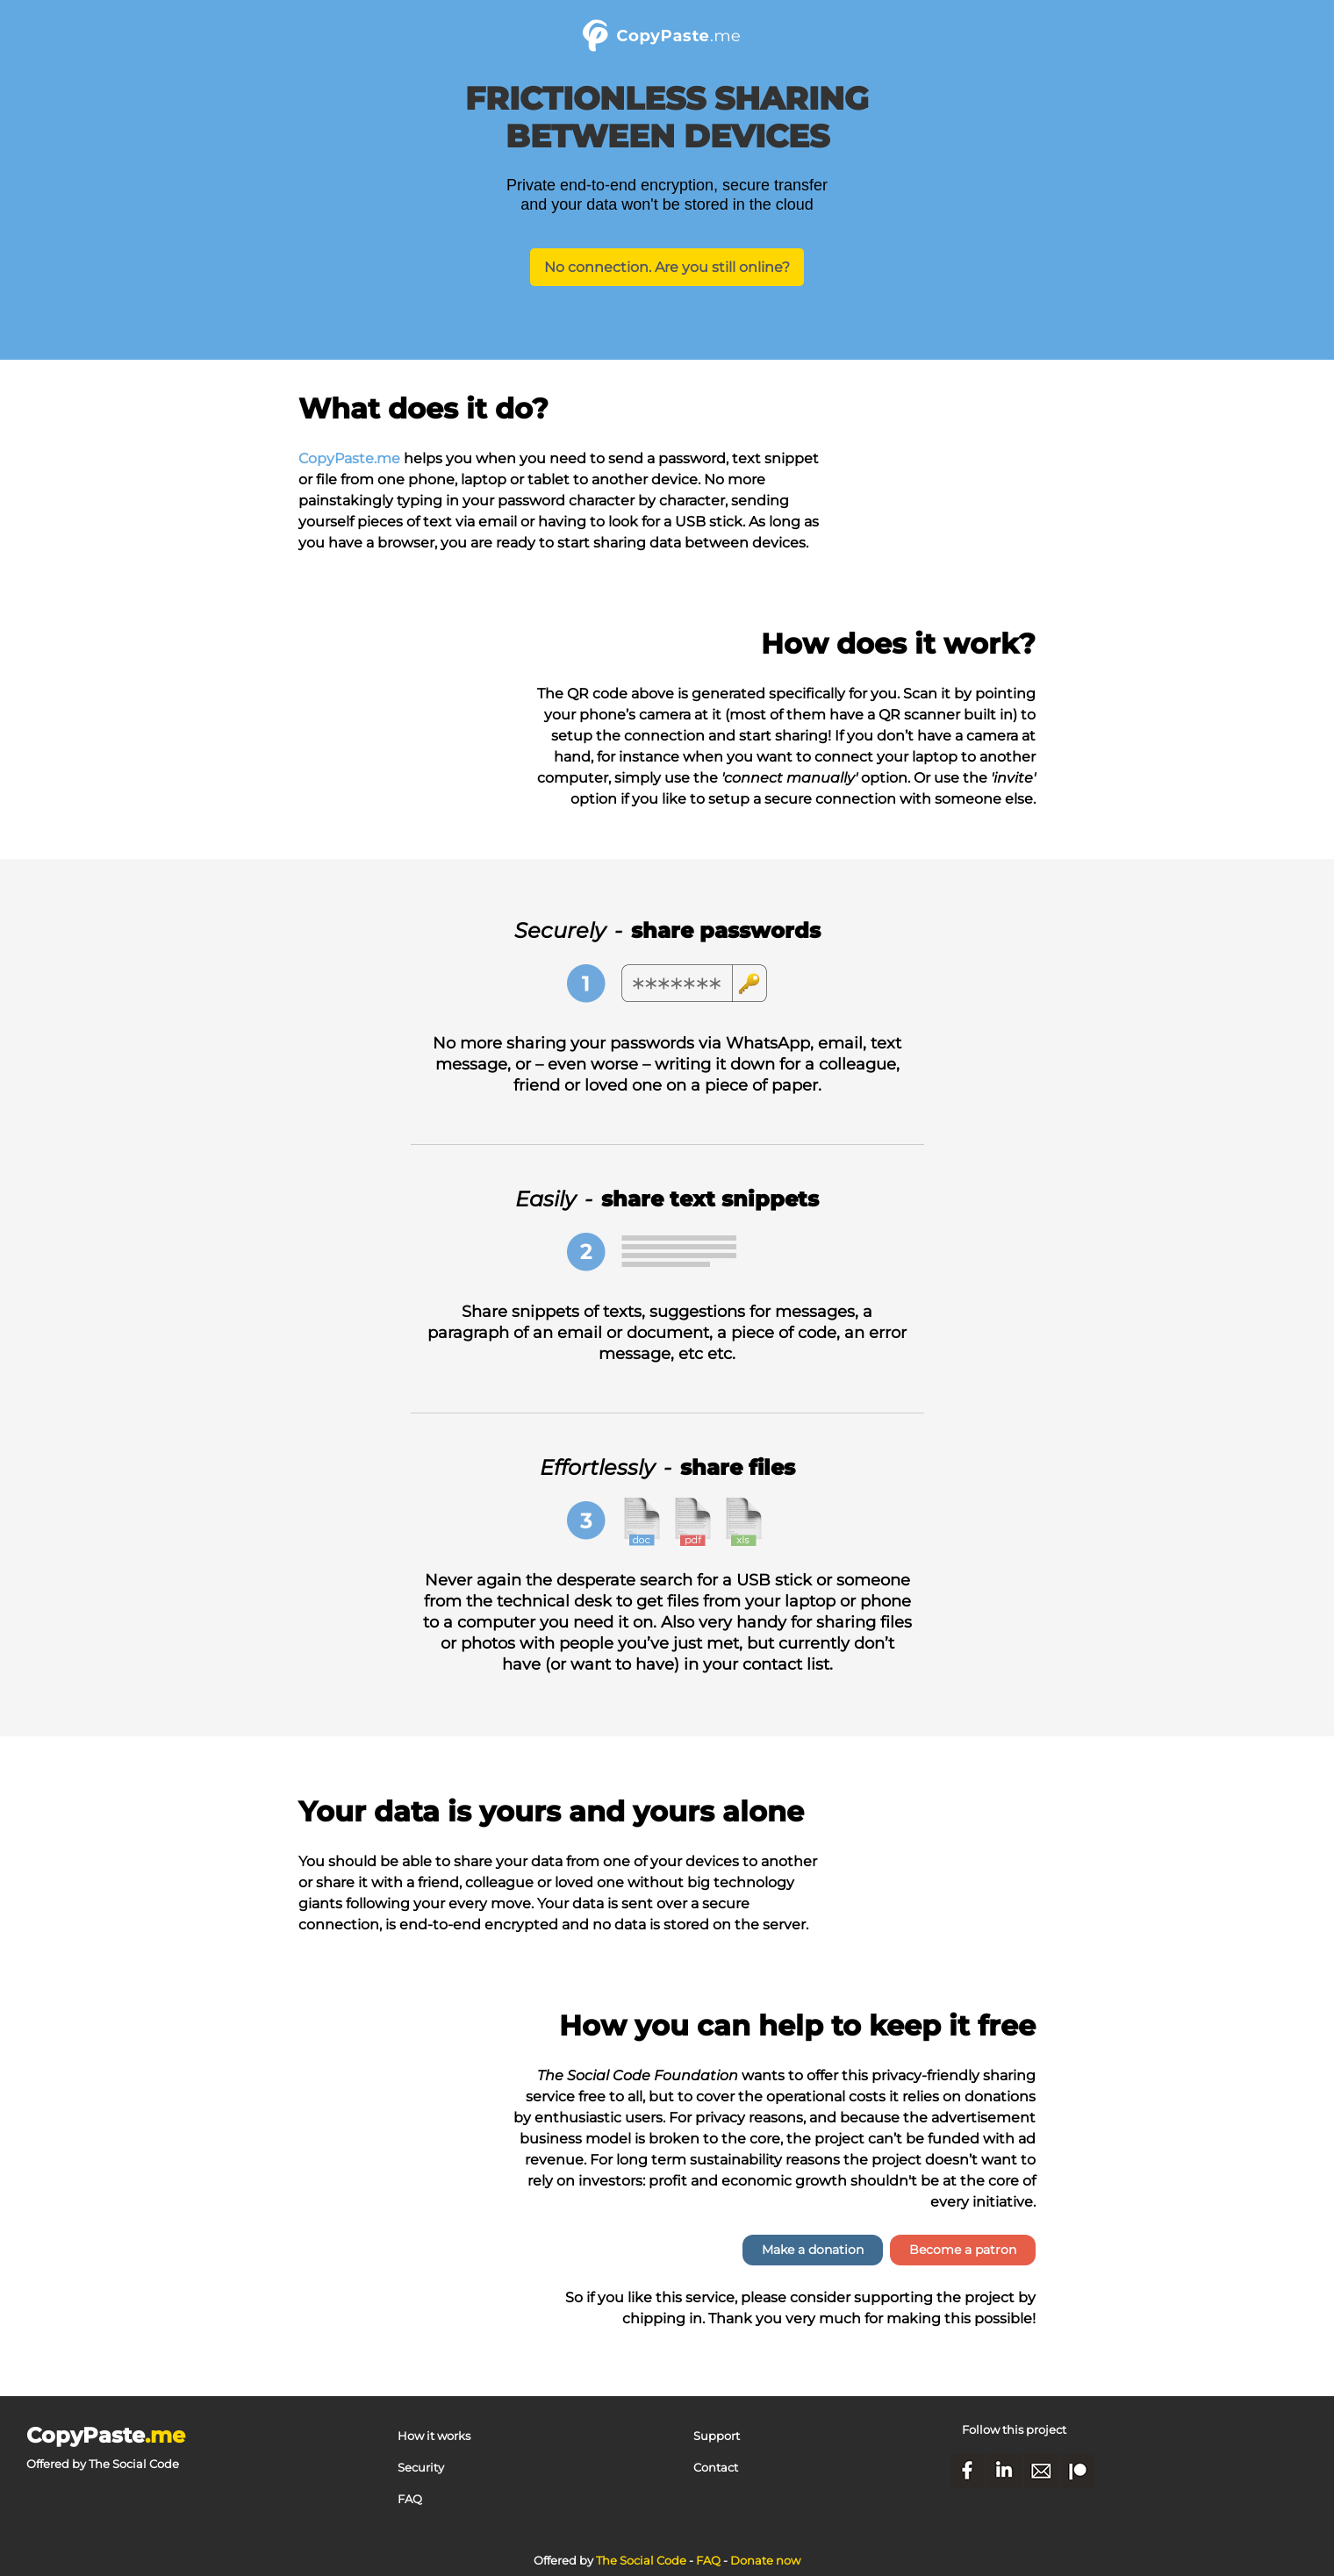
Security (421, 2467)
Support (716, 2436)
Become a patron (962, 2250)
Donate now (765, 2560)
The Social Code (134, 2464)
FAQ (410, 2499)
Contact (715, 2467)
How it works (434, 2436)
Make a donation (813, 2250)
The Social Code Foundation (637, 2075)
